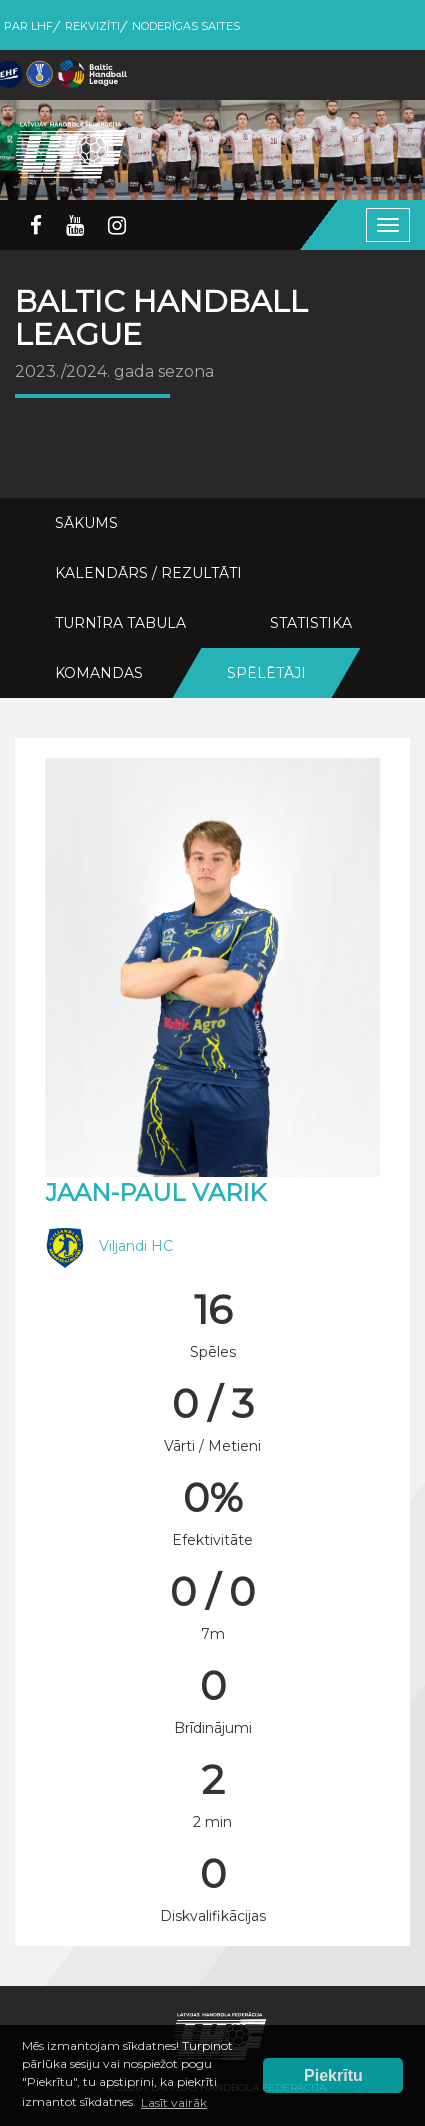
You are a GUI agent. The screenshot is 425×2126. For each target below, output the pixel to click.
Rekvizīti (92, 26)
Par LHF (28, 26)
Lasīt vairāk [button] (174, 2102)
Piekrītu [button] (333, 2075)
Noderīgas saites (186, 26)
